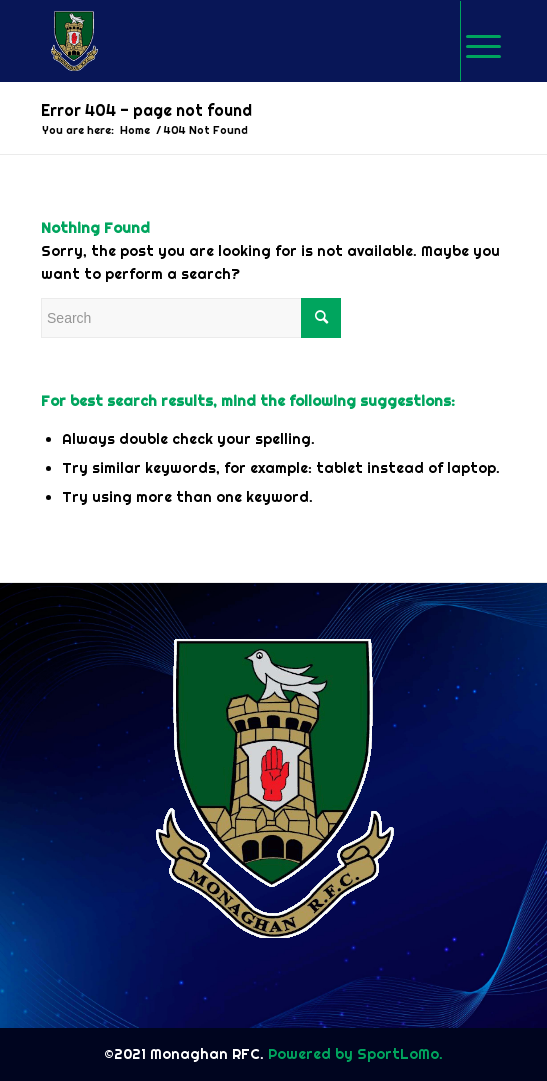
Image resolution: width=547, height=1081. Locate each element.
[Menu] (483, 41)
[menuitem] (483, 41)
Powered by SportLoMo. (353, 1054)
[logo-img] (227, 41)
